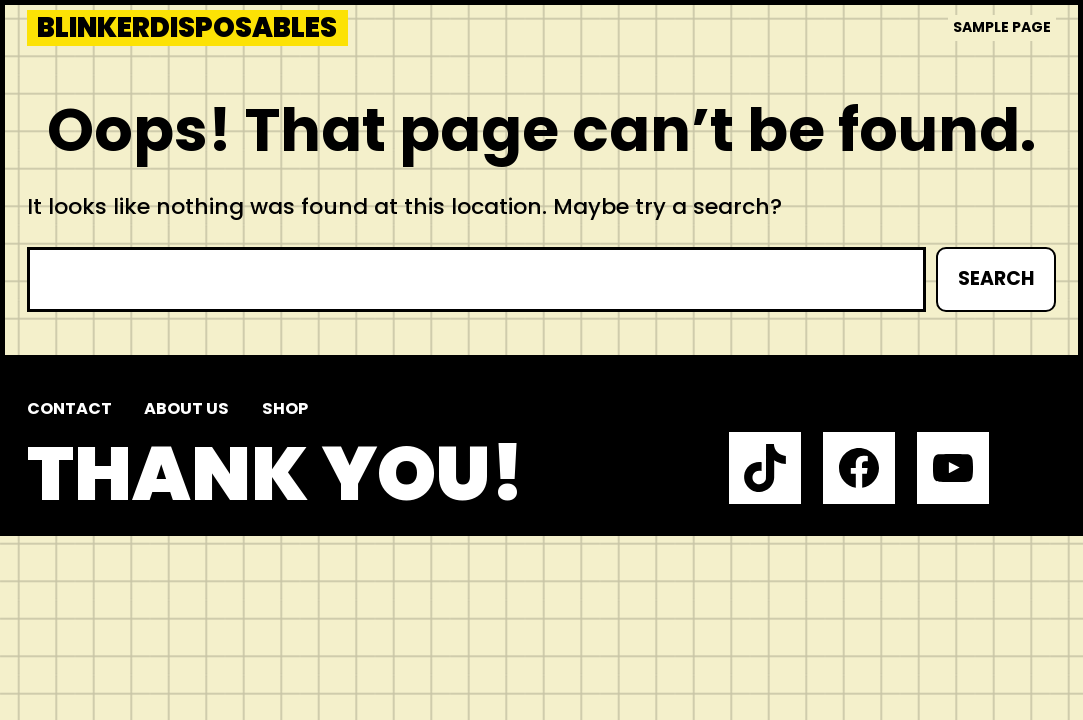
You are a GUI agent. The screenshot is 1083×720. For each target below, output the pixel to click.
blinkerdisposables (187, 27)
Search (996, 278)
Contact (69, 408)
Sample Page (1002, 27)
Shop (285, 408)
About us (186, 408)
